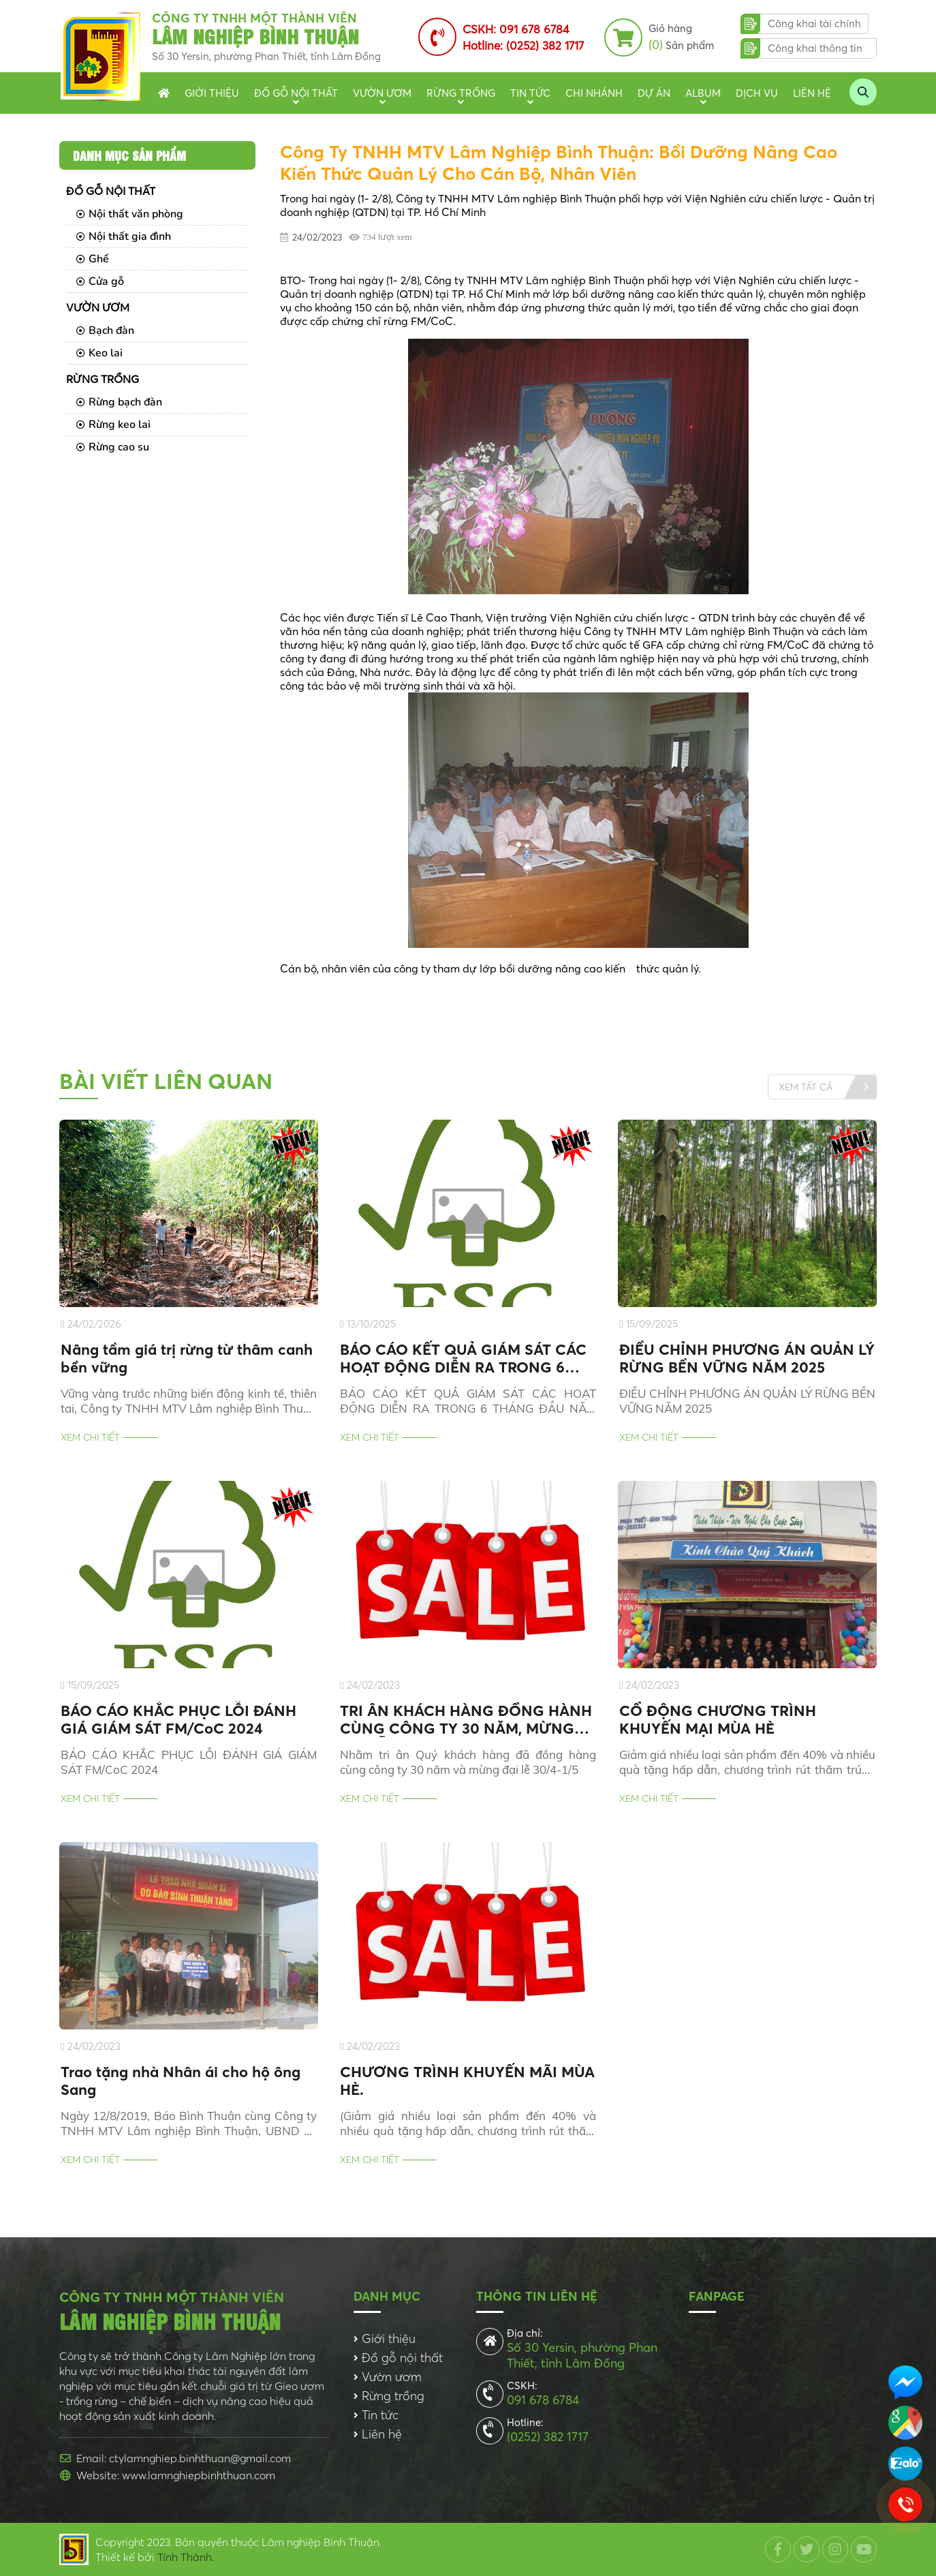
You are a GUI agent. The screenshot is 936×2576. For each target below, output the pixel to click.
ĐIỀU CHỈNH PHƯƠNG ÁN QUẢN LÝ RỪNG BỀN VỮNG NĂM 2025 (747, 1358)
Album (703, 93)
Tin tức (530, 93)
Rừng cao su (112, 447)
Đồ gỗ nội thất (296, 93)
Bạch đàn (105, 330)
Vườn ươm (382, 93)
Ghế (92, 258)
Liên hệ (812, 93)
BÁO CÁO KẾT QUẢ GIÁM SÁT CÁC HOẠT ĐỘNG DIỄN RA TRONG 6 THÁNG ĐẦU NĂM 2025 (463, 1358)
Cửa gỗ (100, 281)
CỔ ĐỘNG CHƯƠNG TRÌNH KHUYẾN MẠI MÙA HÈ (717, 1719)
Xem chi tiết (90, 1437)
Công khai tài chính (814, 23)
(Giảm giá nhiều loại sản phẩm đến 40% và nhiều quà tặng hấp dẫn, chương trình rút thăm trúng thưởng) (468, 2123)
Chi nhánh (594, 93)
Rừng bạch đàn (119, 402)
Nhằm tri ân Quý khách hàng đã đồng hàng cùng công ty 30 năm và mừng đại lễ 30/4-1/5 (468, 1762)
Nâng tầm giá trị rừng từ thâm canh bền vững (187, 1358)
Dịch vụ (757, 93)
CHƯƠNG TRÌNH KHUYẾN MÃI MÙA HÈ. (467, 2080)
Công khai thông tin (815, 48)
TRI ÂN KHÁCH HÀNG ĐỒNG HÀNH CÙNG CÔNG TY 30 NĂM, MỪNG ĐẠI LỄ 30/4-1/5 (466, 1719)
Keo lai (99, 353)
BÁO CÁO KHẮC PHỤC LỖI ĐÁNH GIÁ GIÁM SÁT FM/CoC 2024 (178, 1719)
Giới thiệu (212, 93)
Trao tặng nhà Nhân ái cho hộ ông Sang (180, 2080)
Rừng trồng (460, 93)
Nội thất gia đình (123, 236)
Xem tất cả (805, 1086)
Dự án (654, 93)
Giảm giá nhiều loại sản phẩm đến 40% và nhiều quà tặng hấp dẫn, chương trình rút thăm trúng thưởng (747, 1762)
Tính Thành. (185, 2557)
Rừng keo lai (113, 424)
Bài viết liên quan (165, 1081)
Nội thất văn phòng (129, 213)
